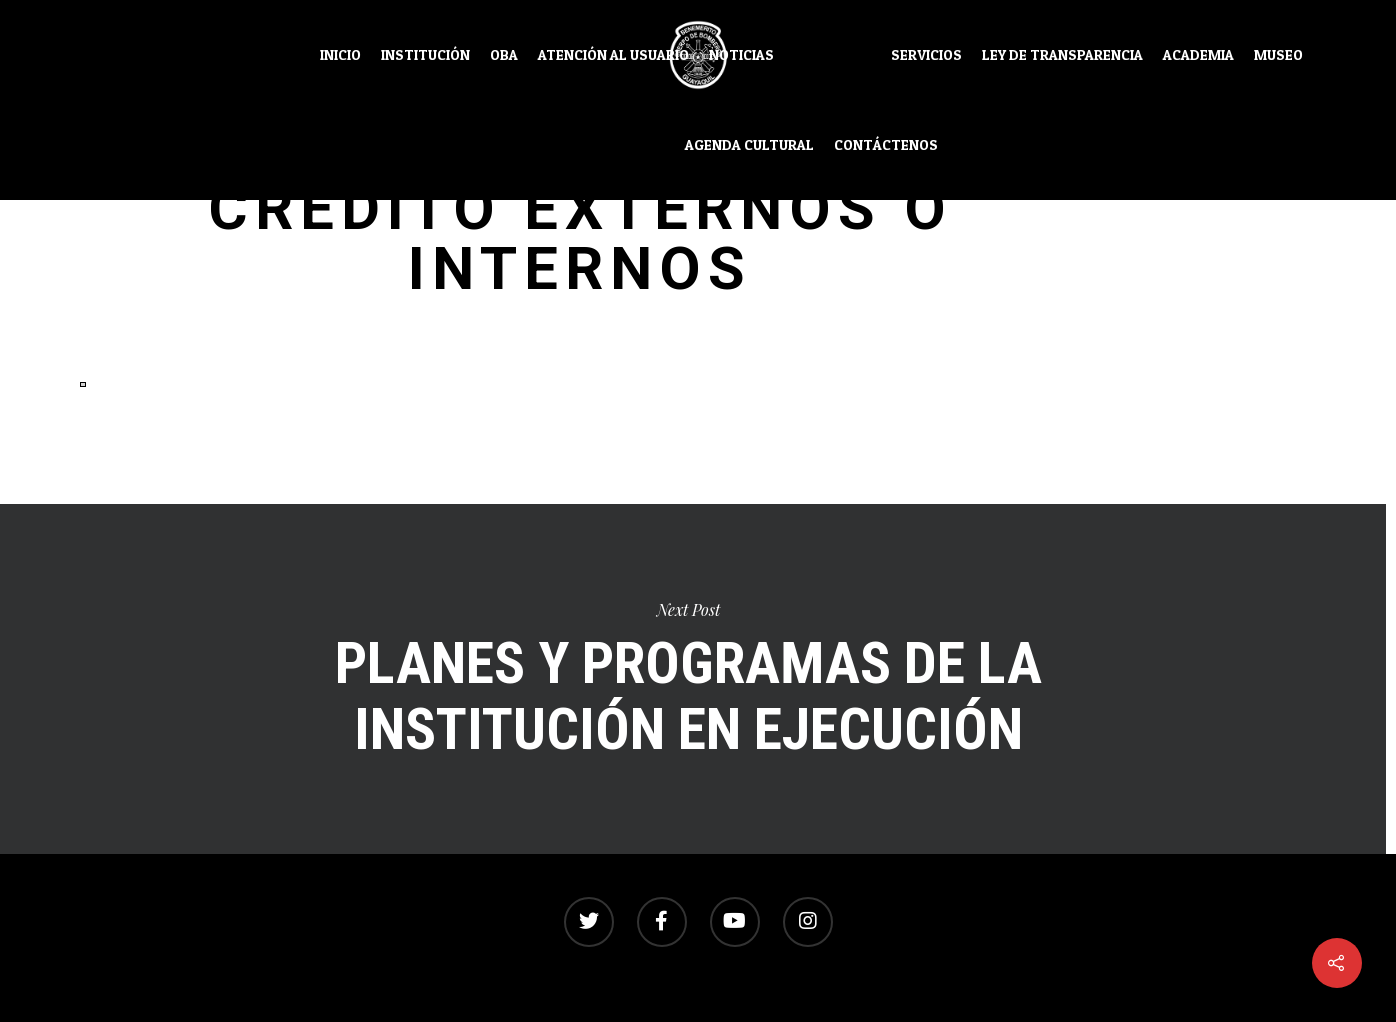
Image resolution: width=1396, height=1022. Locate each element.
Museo (1278, 55)
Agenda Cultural (749, 145)
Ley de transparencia (1062, 55)
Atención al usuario (613, 55)
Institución (425, 55)
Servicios (926, 55)
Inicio (340, 55)
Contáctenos (886, 145)
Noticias (741, 55)
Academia (1198, 55)
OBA (504, 55)
